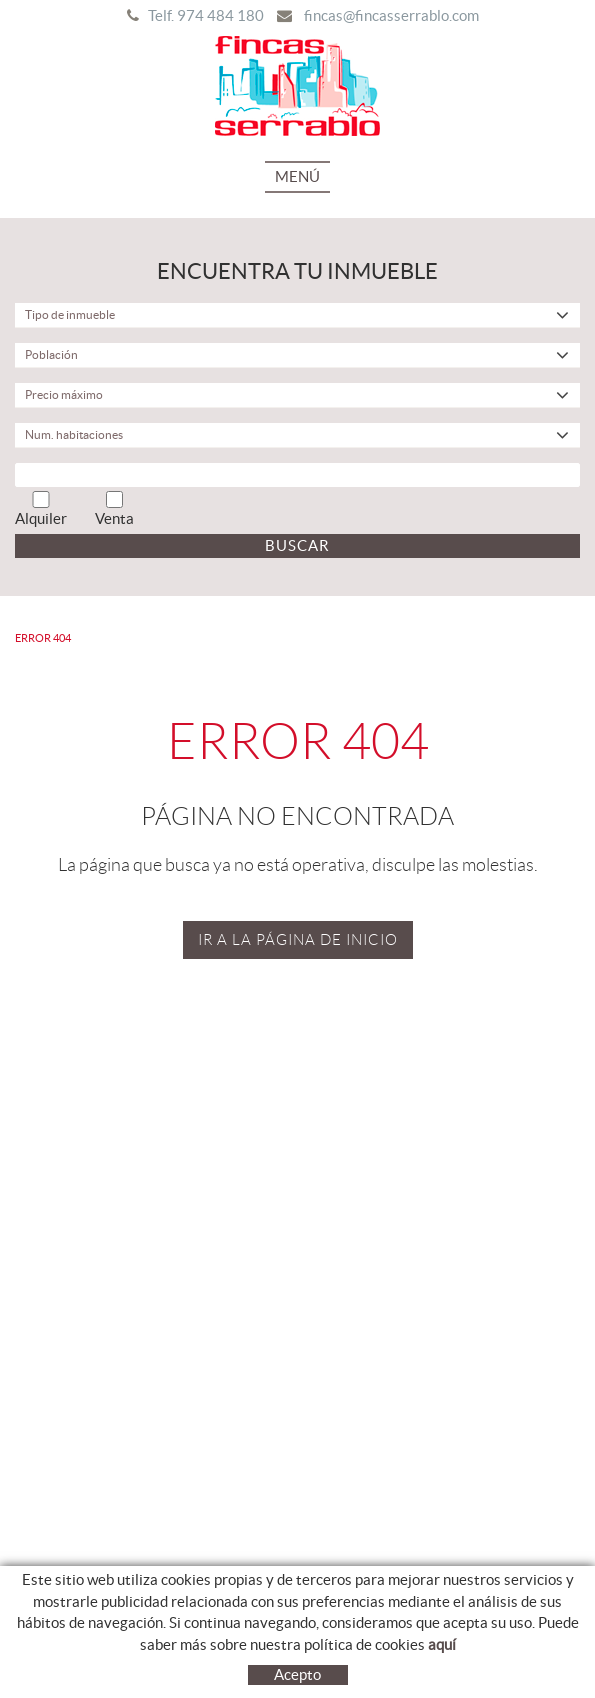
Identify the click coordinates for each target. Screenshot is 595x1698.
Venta (114, 509)
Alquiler (41, 509)
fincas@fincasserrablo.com (391, 15)
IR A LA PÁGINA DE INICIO (298, 940)
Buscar (297, 545)
